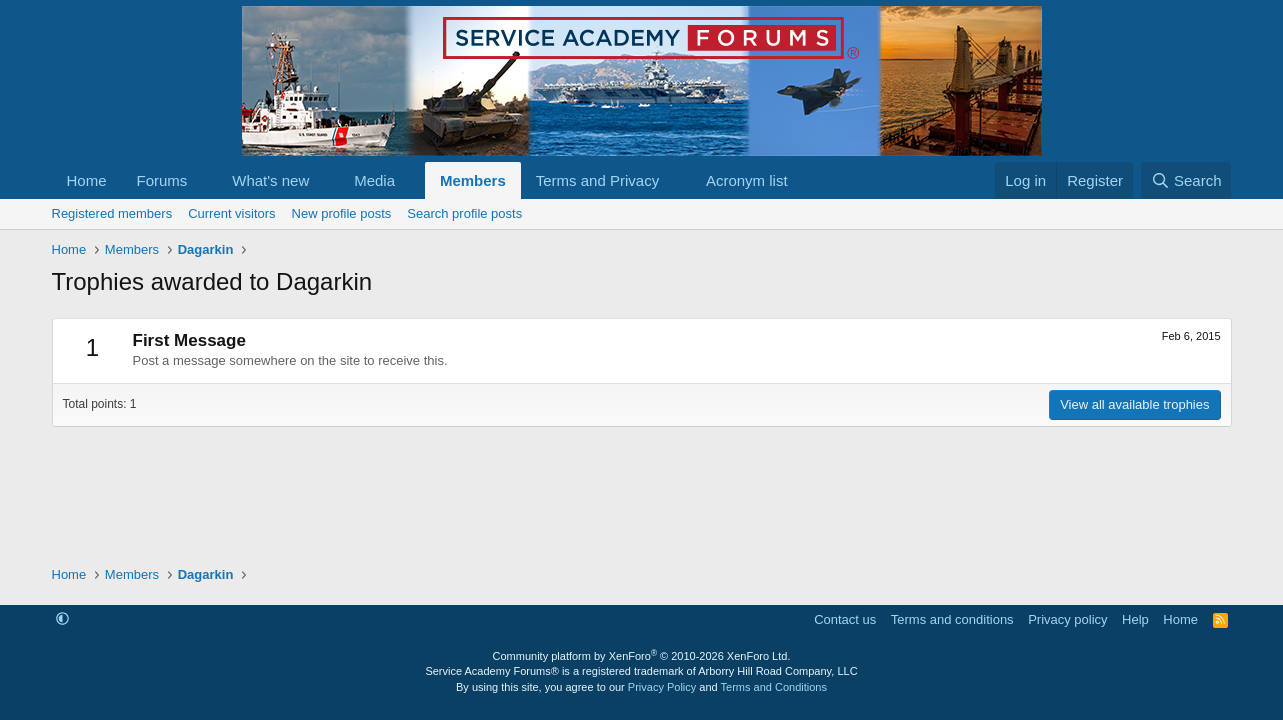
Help (1135, 619)
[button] (203, 180)
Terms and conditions (952, 619)
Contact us (845, 619)
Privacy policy (1067, 619)
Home (87, 180)
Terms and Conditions (774, 687)
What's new (270, 180)
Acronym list (747, 180)
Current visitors (231, 213)
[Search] (1186, 180)
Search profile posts (464, 213)
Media (374, 180)
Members (473, 180)
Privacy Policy (662, 687)
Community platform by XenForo (642, 656)
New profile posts (342, 213)
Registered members (112, 213)
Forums (162, 180)
